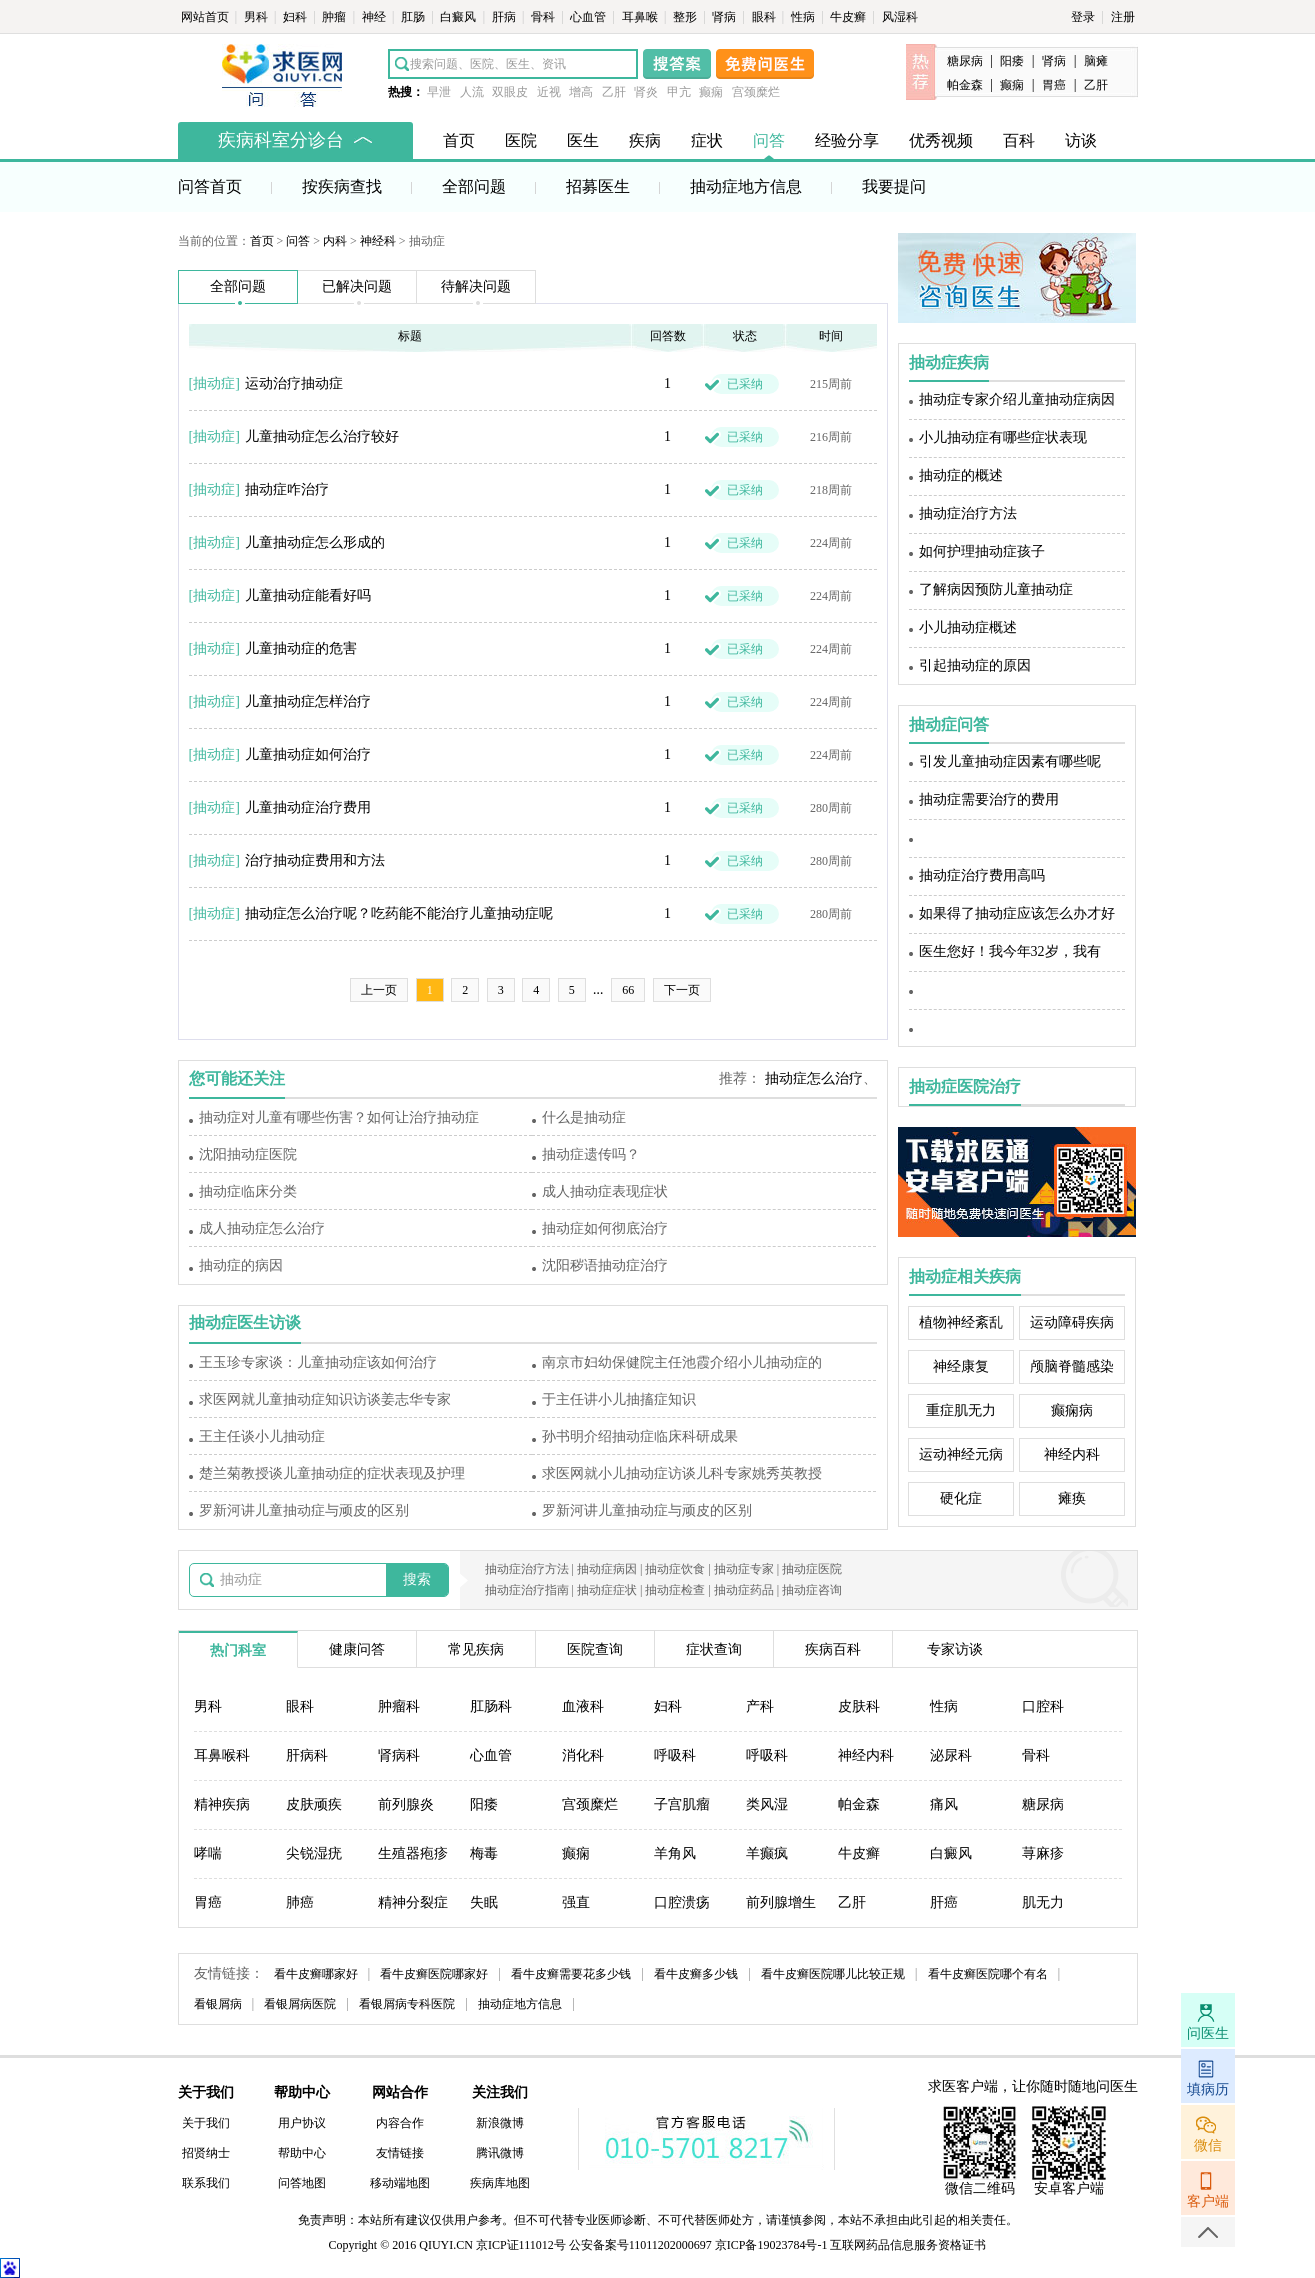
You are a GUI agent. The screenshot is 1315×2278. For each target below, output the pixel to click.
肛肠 (414, 17)
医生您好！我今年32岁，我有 (1010, 951)
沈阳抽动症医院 (248, 1154)
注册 (1123, 17)
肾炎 (646, 92)
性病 (804, 17)
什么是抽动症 (584, 1117)
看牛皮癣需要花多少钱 (571, 1974)
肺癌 (300, 1902)
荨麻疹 (1043, 1853)
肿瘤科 (399, 1706)
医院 (521, 140)
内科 (335, 241)
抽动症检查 (675, 1590)
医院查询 (595, 1649)
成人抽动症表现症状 (605, 1191)
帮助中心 (302, 2153)
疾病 (645, 140)
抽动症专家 (744, 1569)
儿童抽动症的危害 (301, 648)
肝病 (505, 17)
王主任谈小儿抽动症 (262, 1436)
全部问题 (474, 186)
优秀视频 (941, 140)
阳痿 (1012, 61)
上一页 (379, 990)
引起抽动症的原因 (975, 665)
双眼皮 (510, 92)
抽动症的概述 (961, 475)
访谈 (1081, 140)
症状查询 (714, 1649)
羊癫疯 (767, 1853)
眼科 (765, 17)
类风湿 (767, 1804)
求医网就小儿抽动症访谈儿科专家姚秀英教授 (682, 1473)
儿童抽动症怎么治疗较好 (322, 436)
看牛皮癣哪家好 (316, 1974)
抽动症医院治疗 (965, 1086)
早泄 (439, 92)
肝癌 (944, 1902)
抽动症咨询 (812, 1590)
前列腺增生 (781, 1902)
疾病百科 (833, 1649)
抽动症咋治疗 (287, 489)
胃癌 (1054, 85)
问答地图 (302, 2183)
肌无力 (1043, 1902)
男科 (257, 17)
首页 (459, 140)
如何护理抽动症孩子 (982, 551)
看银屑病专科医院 (407, 2004)
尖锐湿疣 (314, 1853)
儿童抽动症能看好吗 (308, 595)
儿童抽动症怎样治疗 (308, 701)
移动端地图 (400, 2183)
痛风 (944, 1804)
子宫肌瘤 (682, 1804)
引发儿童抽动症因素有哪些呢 (1010, 761)
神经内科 (1072, 1454)
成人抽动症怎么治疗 (262, 1228)
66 (628, 990)
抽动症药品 (744, 1590)
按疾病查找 (342, 186)
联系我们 (206, 2183)
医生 (583, 140)
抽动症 (214, 383)
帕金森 (965, 85)
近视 (549, 92)
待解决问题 (476, 286)
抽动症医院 (812, 1569)
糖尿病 (965, 61)
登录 (1083, 17)
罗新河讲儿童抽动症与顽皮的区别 (304, 1510)
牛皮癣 (849, 17)
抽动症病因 (607, 1569)
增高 (581, 92)
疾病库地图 (500, 2183)
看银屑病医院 (300, 2004)
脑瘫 (1096, 61)
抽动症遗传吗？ (591, 1154)
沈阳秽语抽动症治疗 (605, 1265)
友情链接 (400, 2153)
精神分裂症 (413, 1902)
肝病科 (307, 1755)
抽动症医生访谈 (245, 1322)
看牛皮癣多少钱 (696, 1974)
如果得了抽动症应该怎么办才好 (1017, 913)
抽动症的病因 (241, 1265)
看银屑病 (218, 2004)
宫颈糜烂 (756, 92)
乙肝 (614, 92)
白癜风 (459, 17)
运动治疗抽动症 (294, 383)
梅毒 (484, 1853)
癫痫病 (1072, 1410)
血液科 (583, 1706)
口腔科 (1043, 1706)
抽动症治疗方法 (968, 513)
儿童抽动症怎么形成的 (315, 542)
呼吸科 (675, 1755)
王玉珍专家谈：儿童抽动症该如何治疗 (318, 1362)
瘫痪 (1072, 1498)
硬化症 (961, 1498)
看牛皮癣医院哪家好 (434, 1974)
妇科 (296, 17)
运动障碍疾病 (1072, 1322)
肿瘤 (335, 17)
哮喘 (208, 1853)
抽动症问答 (949, 724)
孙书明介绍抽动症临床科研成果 (640, 1436)
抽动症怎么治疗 (814, 1078)
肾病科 (399, 1755)
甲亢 (679, 92)
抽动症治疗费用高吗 (982, 875)
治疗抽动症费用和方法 (315, 860)
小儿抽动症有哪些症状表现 (1003, 437)
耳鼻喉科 (222, 1755)
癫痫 (711, 92)
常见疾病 (476, 1649)
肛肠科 (491, 1706)
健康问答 (357, 1649)
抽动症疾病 (949, 362)
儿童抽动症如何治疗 (308, 754)
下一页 (682, 990)
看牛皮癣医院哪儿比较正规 (833, 1974)
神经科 (378, 241)
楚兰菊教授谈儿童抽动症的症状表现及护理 (332, 1473)
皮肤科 (859, 1706)
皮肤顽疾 (314, 1804)
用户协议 (302, 2123)
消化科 (583, 1755)
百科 (1019, 140)
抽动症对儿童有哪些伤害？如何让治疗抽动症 (339, 1117)
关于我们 (206, 2123)
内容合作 (400, 2123)
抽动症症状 (607, 1590)
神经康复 (961, 1366)
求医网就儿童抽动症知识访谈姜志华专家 (325, 1399)
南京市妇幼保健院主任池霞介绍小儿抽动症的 (682, 1362)
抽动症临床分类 (248, 1191)
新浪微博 (500, 2123)
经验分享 (847, 140)
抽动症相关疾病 (965, 1276)
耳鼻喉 (641, 17)
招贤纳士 (206, 2153)
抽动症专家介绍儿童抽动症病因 (1017, 399)
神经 (375, 17)
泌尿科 (951, 1755)
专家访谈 (955, 1649)
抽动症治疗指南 (527, 1590)
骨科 (544, 17)
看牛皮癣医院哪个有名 (988, 1974)
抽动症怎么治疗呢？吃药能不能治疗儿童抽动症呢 (399, 913)
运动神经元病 (961, 1454)
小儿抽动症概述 (968, 627)
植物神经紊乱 (961, 1322)
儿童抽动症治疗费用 (308, 807)
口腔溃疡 (682, 1902)
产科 (760, 1706)
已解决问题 (357, 286)
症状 (707, 140)
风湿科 (900, 17)
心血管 (589, 17)
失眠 (484, 1902)
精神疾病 (222, 1804)
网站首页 (206, 17)
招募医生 (598, 186)
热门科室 (238, 1650)
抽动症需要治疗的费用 (989, 799)
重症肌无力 (961, 1410)
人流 (472, 92)
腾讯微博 (500, 2153)
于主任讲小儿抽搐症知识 (619, 1399)
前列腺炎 (406, 1804)
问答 (769, 140)
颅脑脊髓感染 (1072, 1366)
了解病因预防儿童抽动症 (996, 589)
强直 (576, 1902)
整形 (686, 17)
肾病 (725, 17)
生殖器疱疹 (413, 1853)
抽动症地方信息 (746, 186)
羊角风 (675, 1853)
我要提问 (894, 186)
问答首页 (210, 186)
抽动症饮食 (675, 1569)
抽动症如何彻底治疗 (605, 1228)
